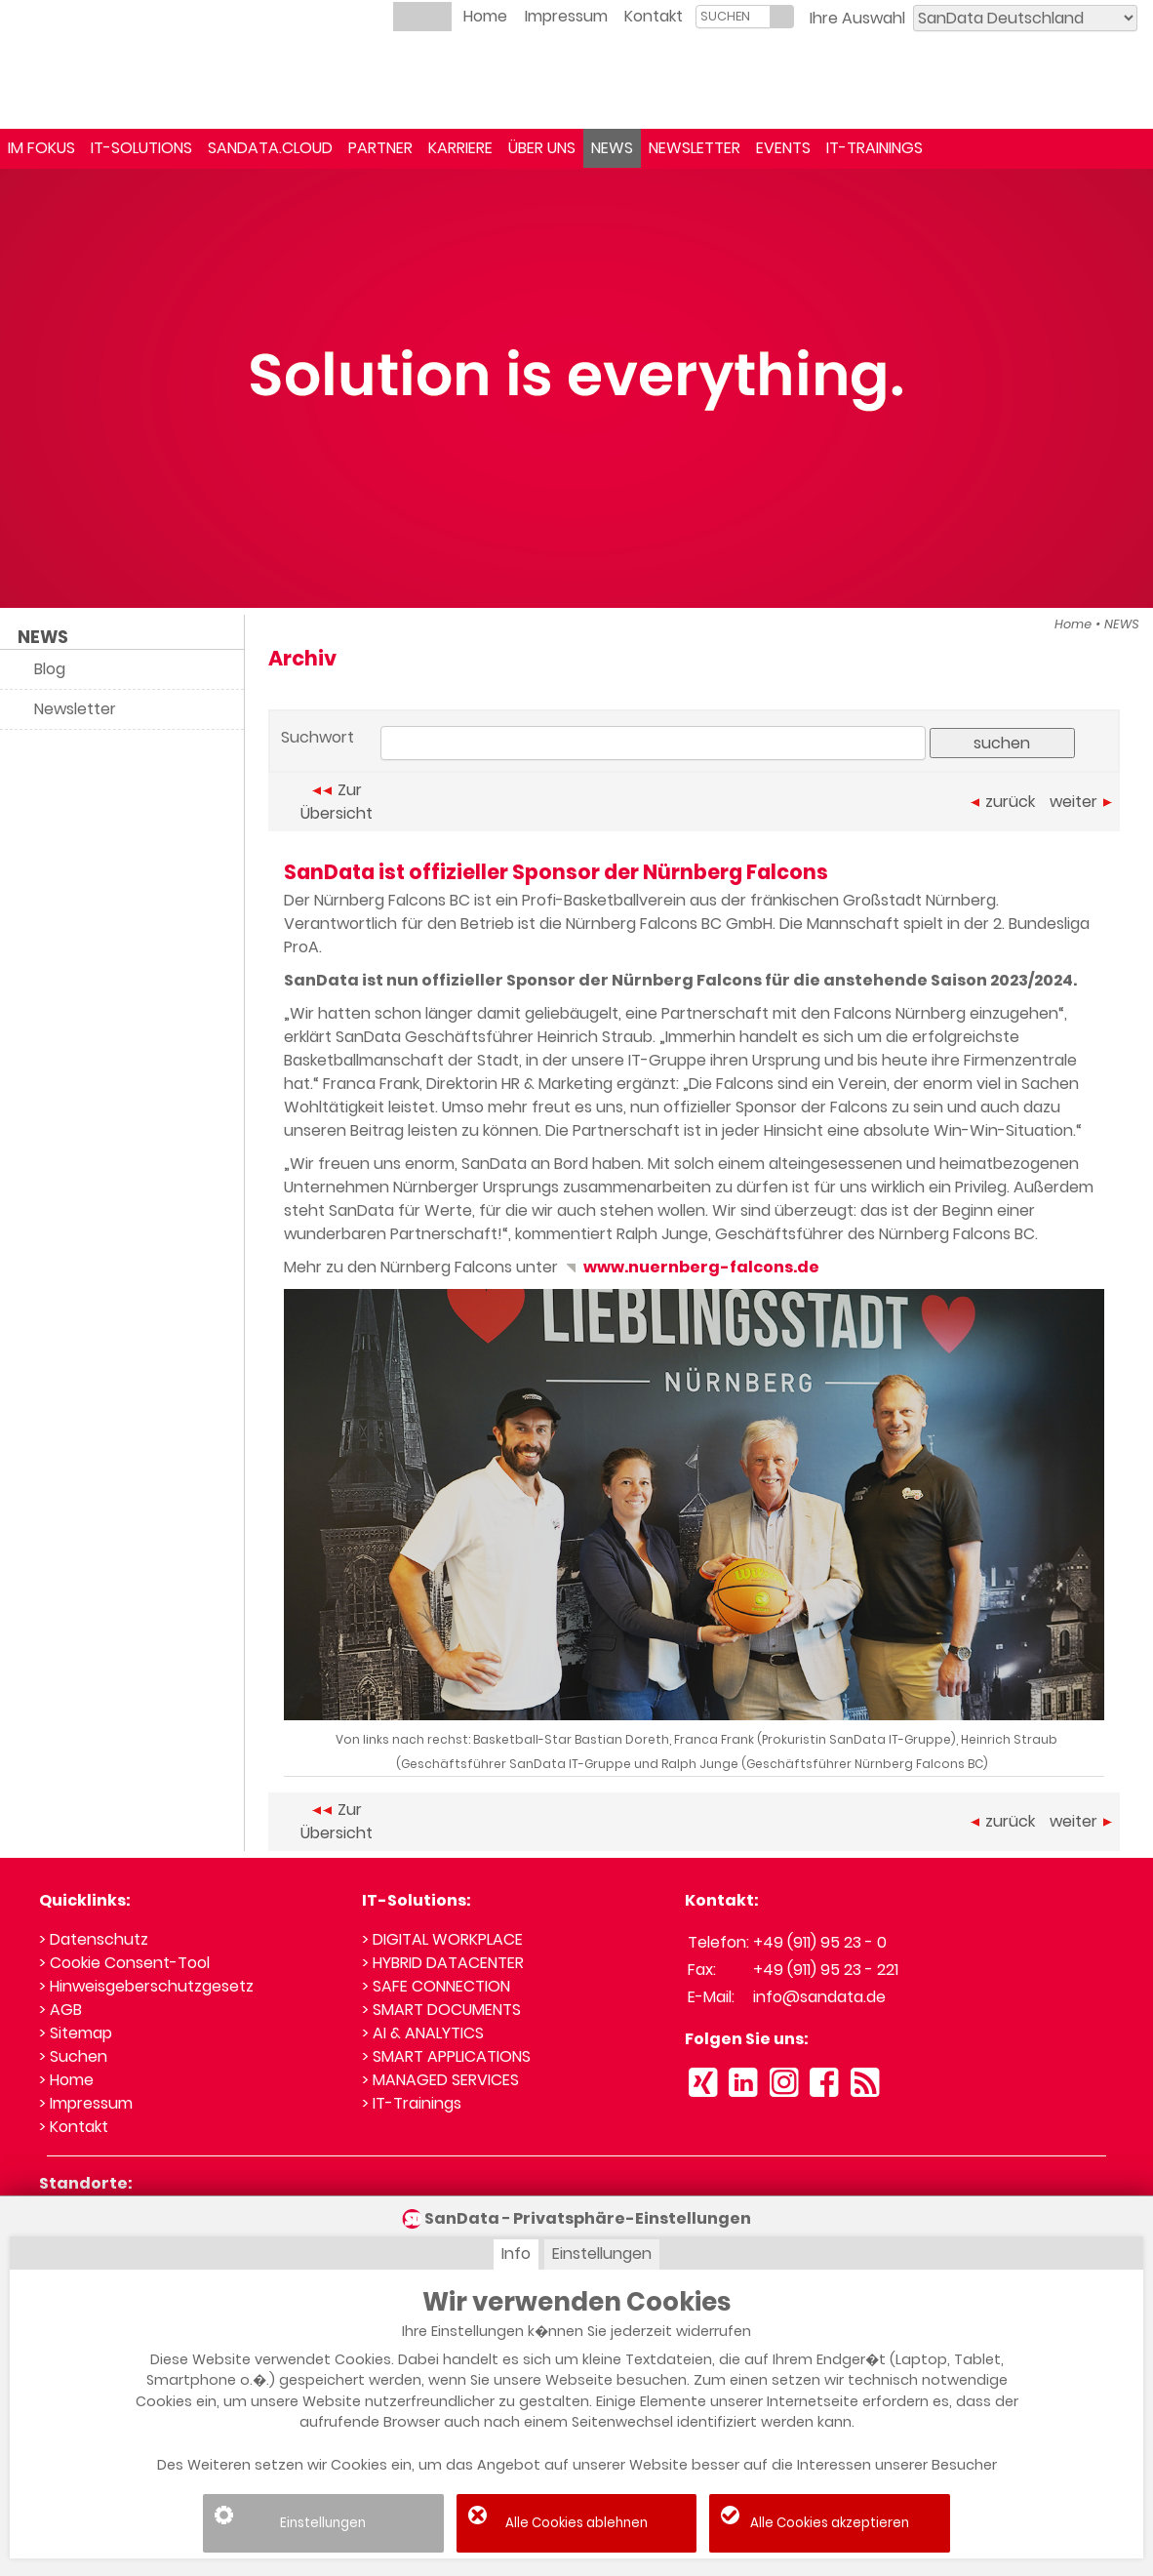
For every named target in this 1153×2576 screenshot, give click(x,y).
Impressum (566, 16)
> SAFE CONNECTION (436, 1986)
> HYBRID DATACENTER (443, 1963)
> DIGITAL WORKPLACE (442, 1939)
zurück (1003, 801)
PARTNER (380, 148)
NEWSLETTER (694, 148)
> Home (66, 2080)
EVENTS (783, 148)
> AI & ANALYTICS (423, 2033)
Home (485, 16)
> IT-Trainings (411, 2103)
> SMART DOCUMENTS (441, 2009)
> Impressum (86, 2103)
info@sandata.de (819, 1997)
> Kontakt (73, 2126)
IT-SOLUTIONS (141, 148)
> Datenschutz (93, 1939)
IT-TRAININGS (874, 148)
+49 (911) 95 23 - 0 (820, 1942)
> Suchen (73, 2056)
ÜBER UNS (542, 148)
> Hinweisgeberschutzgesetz (146, 1986)
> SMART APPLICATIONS (446, 2056)
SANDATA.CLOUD (270, 148)
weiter (1081, 801)
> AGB (60, 2009)
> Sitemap (75, 2033)
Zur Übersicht (336, 802)
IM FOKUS (41, 148)
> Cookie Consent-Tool (124, 1963)
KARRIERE (460, 148)
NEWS (612, 148)
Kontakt (653, 16)
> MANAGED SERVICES (440, 2080)
